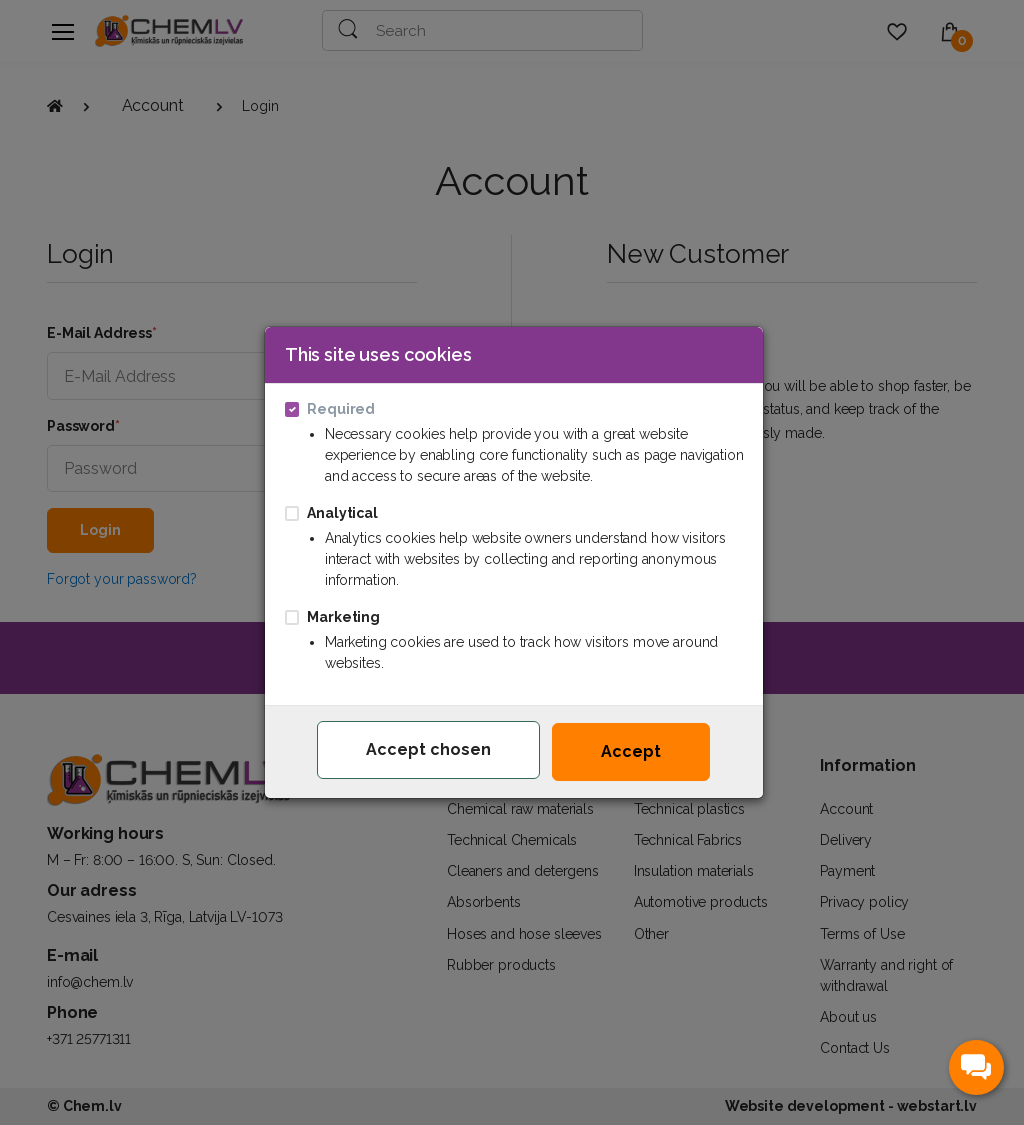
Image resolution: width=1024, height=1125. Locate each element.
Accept (631, 751)
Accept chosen (428, 749)
